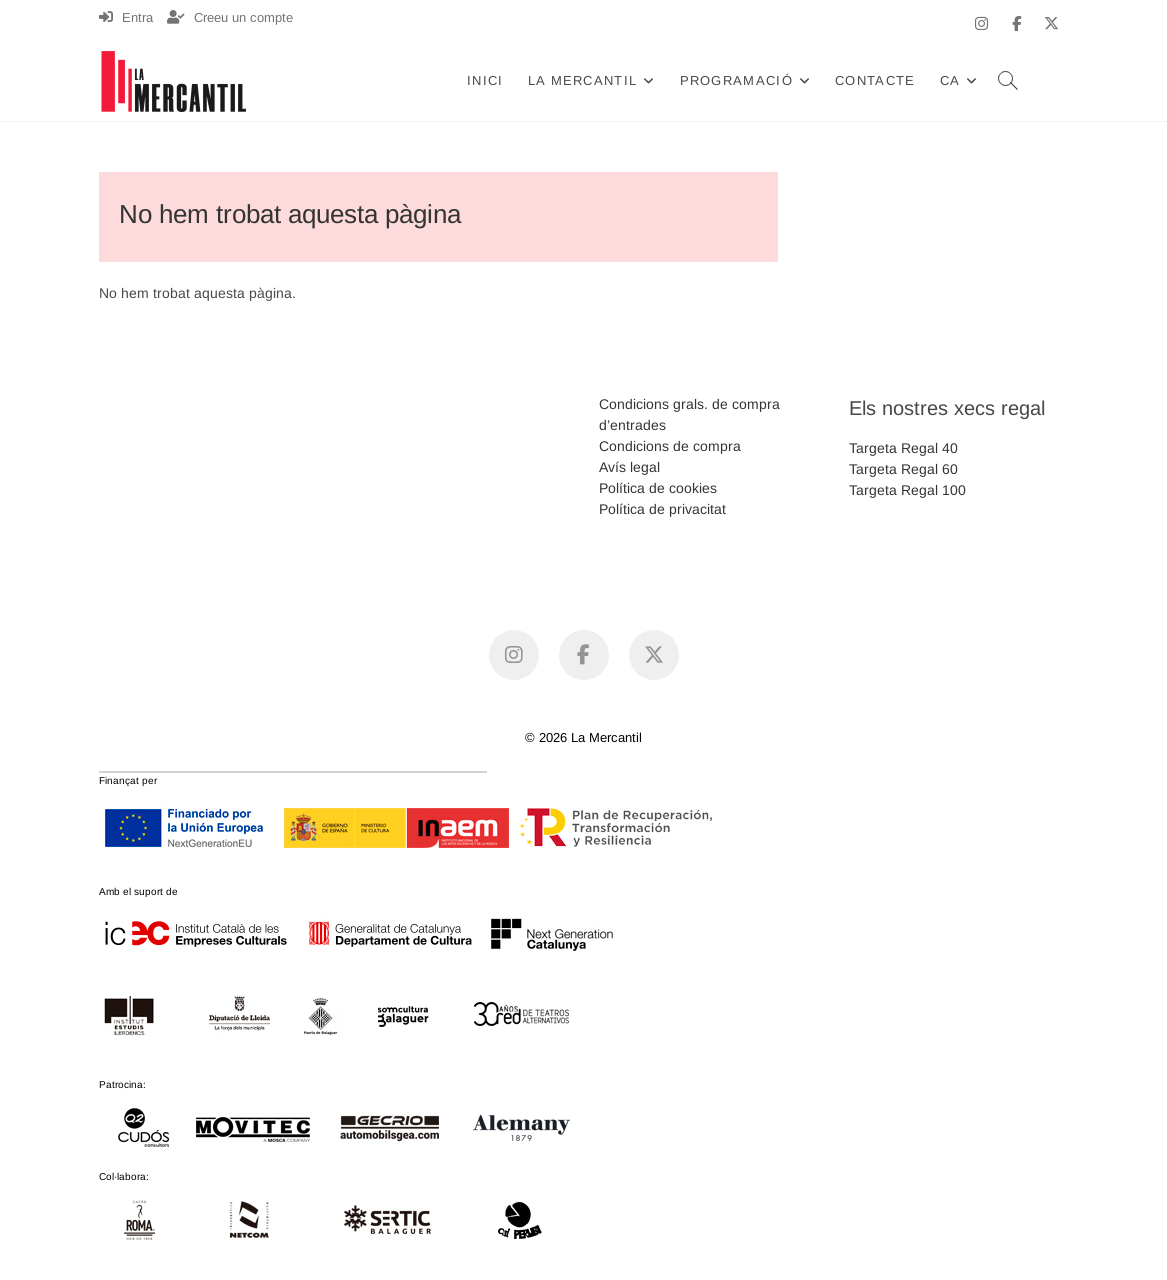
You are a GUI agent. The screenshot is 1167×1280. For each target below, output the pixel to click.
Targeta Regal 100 (907, 490)
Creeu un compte (230, 17)
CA (950, 80)
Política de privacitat (662, 509)
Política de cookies (658, 488)
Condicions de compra (670, 446)
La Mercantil (583, 80)
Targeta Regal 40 (903, 448)
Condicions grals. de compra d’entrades (689, 414)
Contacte (875, 80)
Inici (485, 80)
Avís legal (629, 467)
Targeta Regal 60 (903, 469)
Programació (736, 80)
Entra (126, 17)
